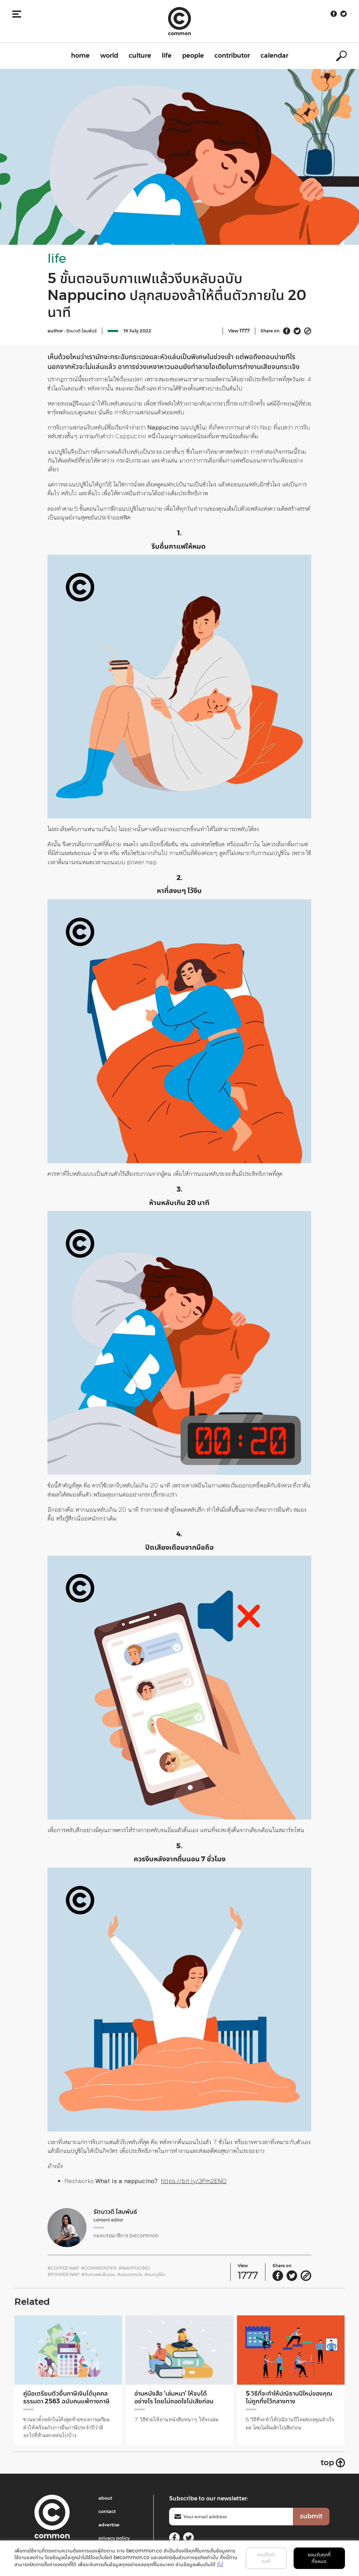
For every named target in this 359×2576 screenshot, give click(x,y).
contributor (232, 55)
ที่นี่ (220, 2564)
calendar (274, 55)
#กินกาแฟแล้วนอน (98, 2274)
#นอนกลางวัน (130, 2274)
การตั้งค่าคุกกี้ (266, 2558)
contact (107, 2511)
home (80, 55)
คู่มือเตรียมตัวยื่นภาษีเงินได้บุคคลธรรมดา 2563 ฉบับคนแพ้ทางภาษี (66, 2397)
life (167, 55)
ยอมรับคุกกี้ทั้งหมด (319, 2558)
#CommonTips (99, 2268)
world (109, 55)
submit (311, 2516)
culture (140, 55)
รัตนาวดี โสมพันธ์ (81, 330)
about (105, 2498)
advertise (109, 2524)
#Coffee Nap (63, 2268)
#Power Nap (63, 2274)
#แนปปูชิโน (155, 2274)
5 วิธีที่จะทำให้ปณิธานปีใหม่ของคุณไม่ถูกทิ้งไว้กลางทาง (289, 2397)
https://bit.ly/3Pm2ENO (193, 2181)
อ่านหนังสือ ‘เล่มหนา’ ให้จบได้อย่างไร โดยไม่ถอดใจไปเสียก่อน (173, 2397)
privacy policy (114, 2538)
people (193, 55)
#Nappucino (134, 2268)
